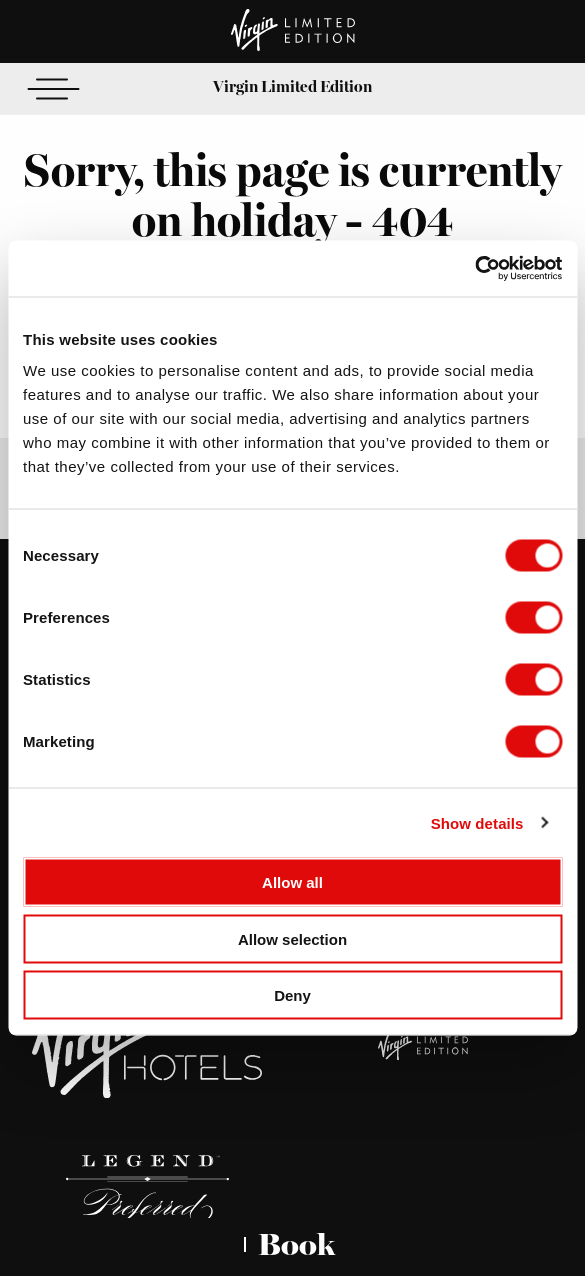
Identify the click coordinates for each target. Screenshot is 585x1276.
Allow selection (292, 938)
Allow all (292, 882)
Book (296, 1245)
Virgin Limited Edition (292, 86)
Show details (477, 822)
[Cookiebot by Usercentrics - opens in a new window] (474, 269)
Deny (292, 995)
